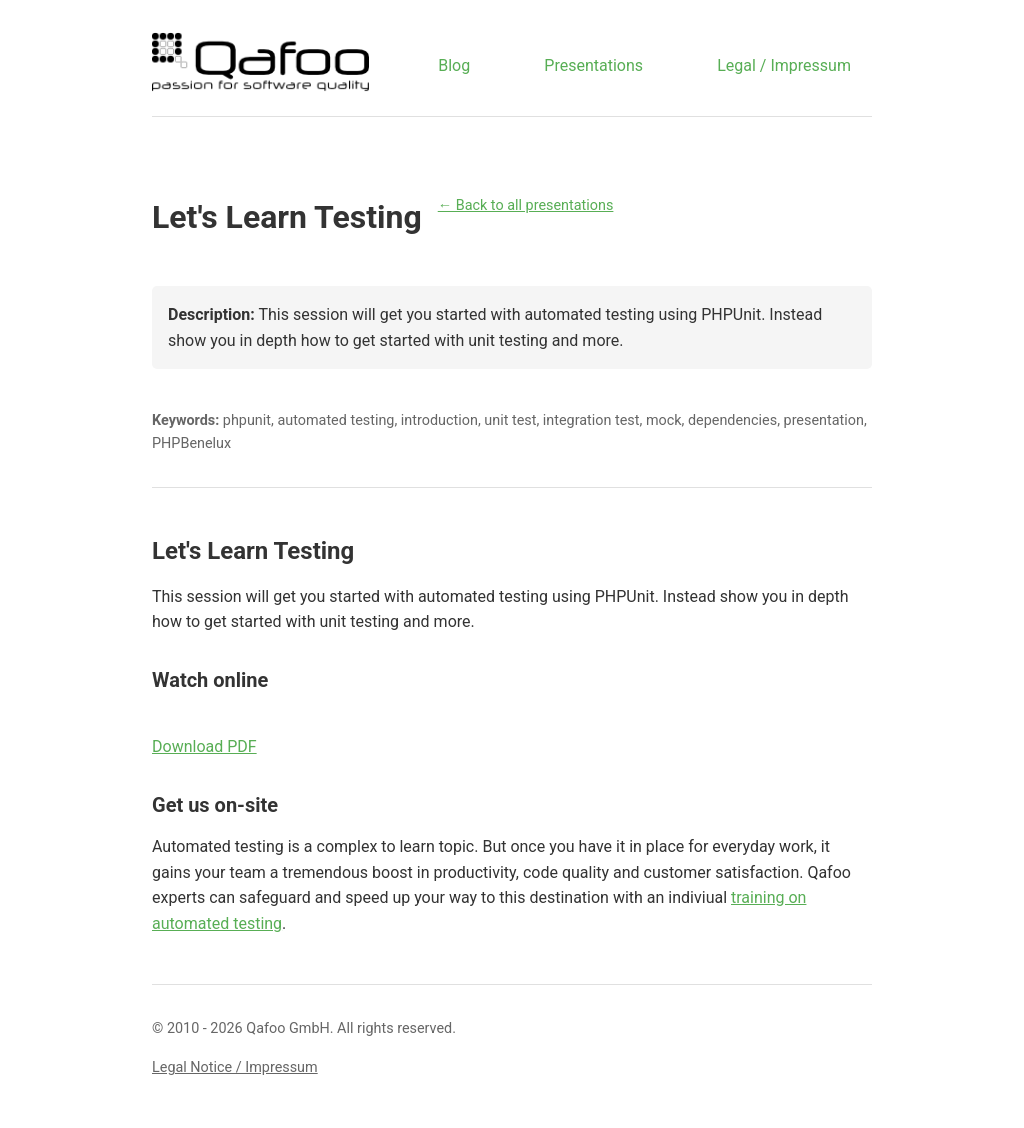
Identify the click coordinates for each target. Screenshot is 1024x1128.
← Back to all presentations (526, 205)
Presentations (593, 65)
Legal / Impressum (784, 65)
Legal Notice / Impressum (235, 1067)
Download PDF (204, 746)
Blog (454, 65)
